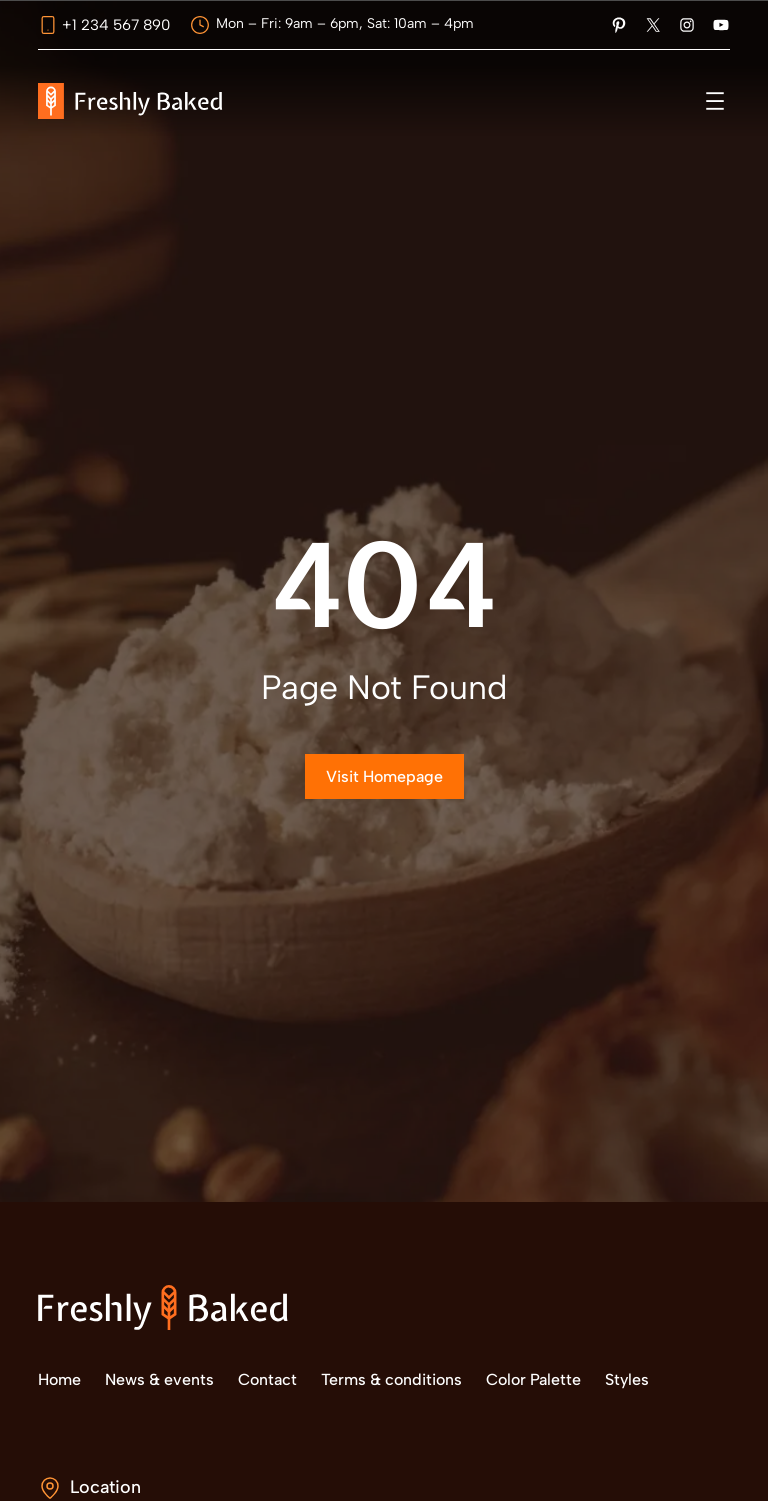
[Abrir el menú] (715, 101)
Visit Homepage (384, 776)
